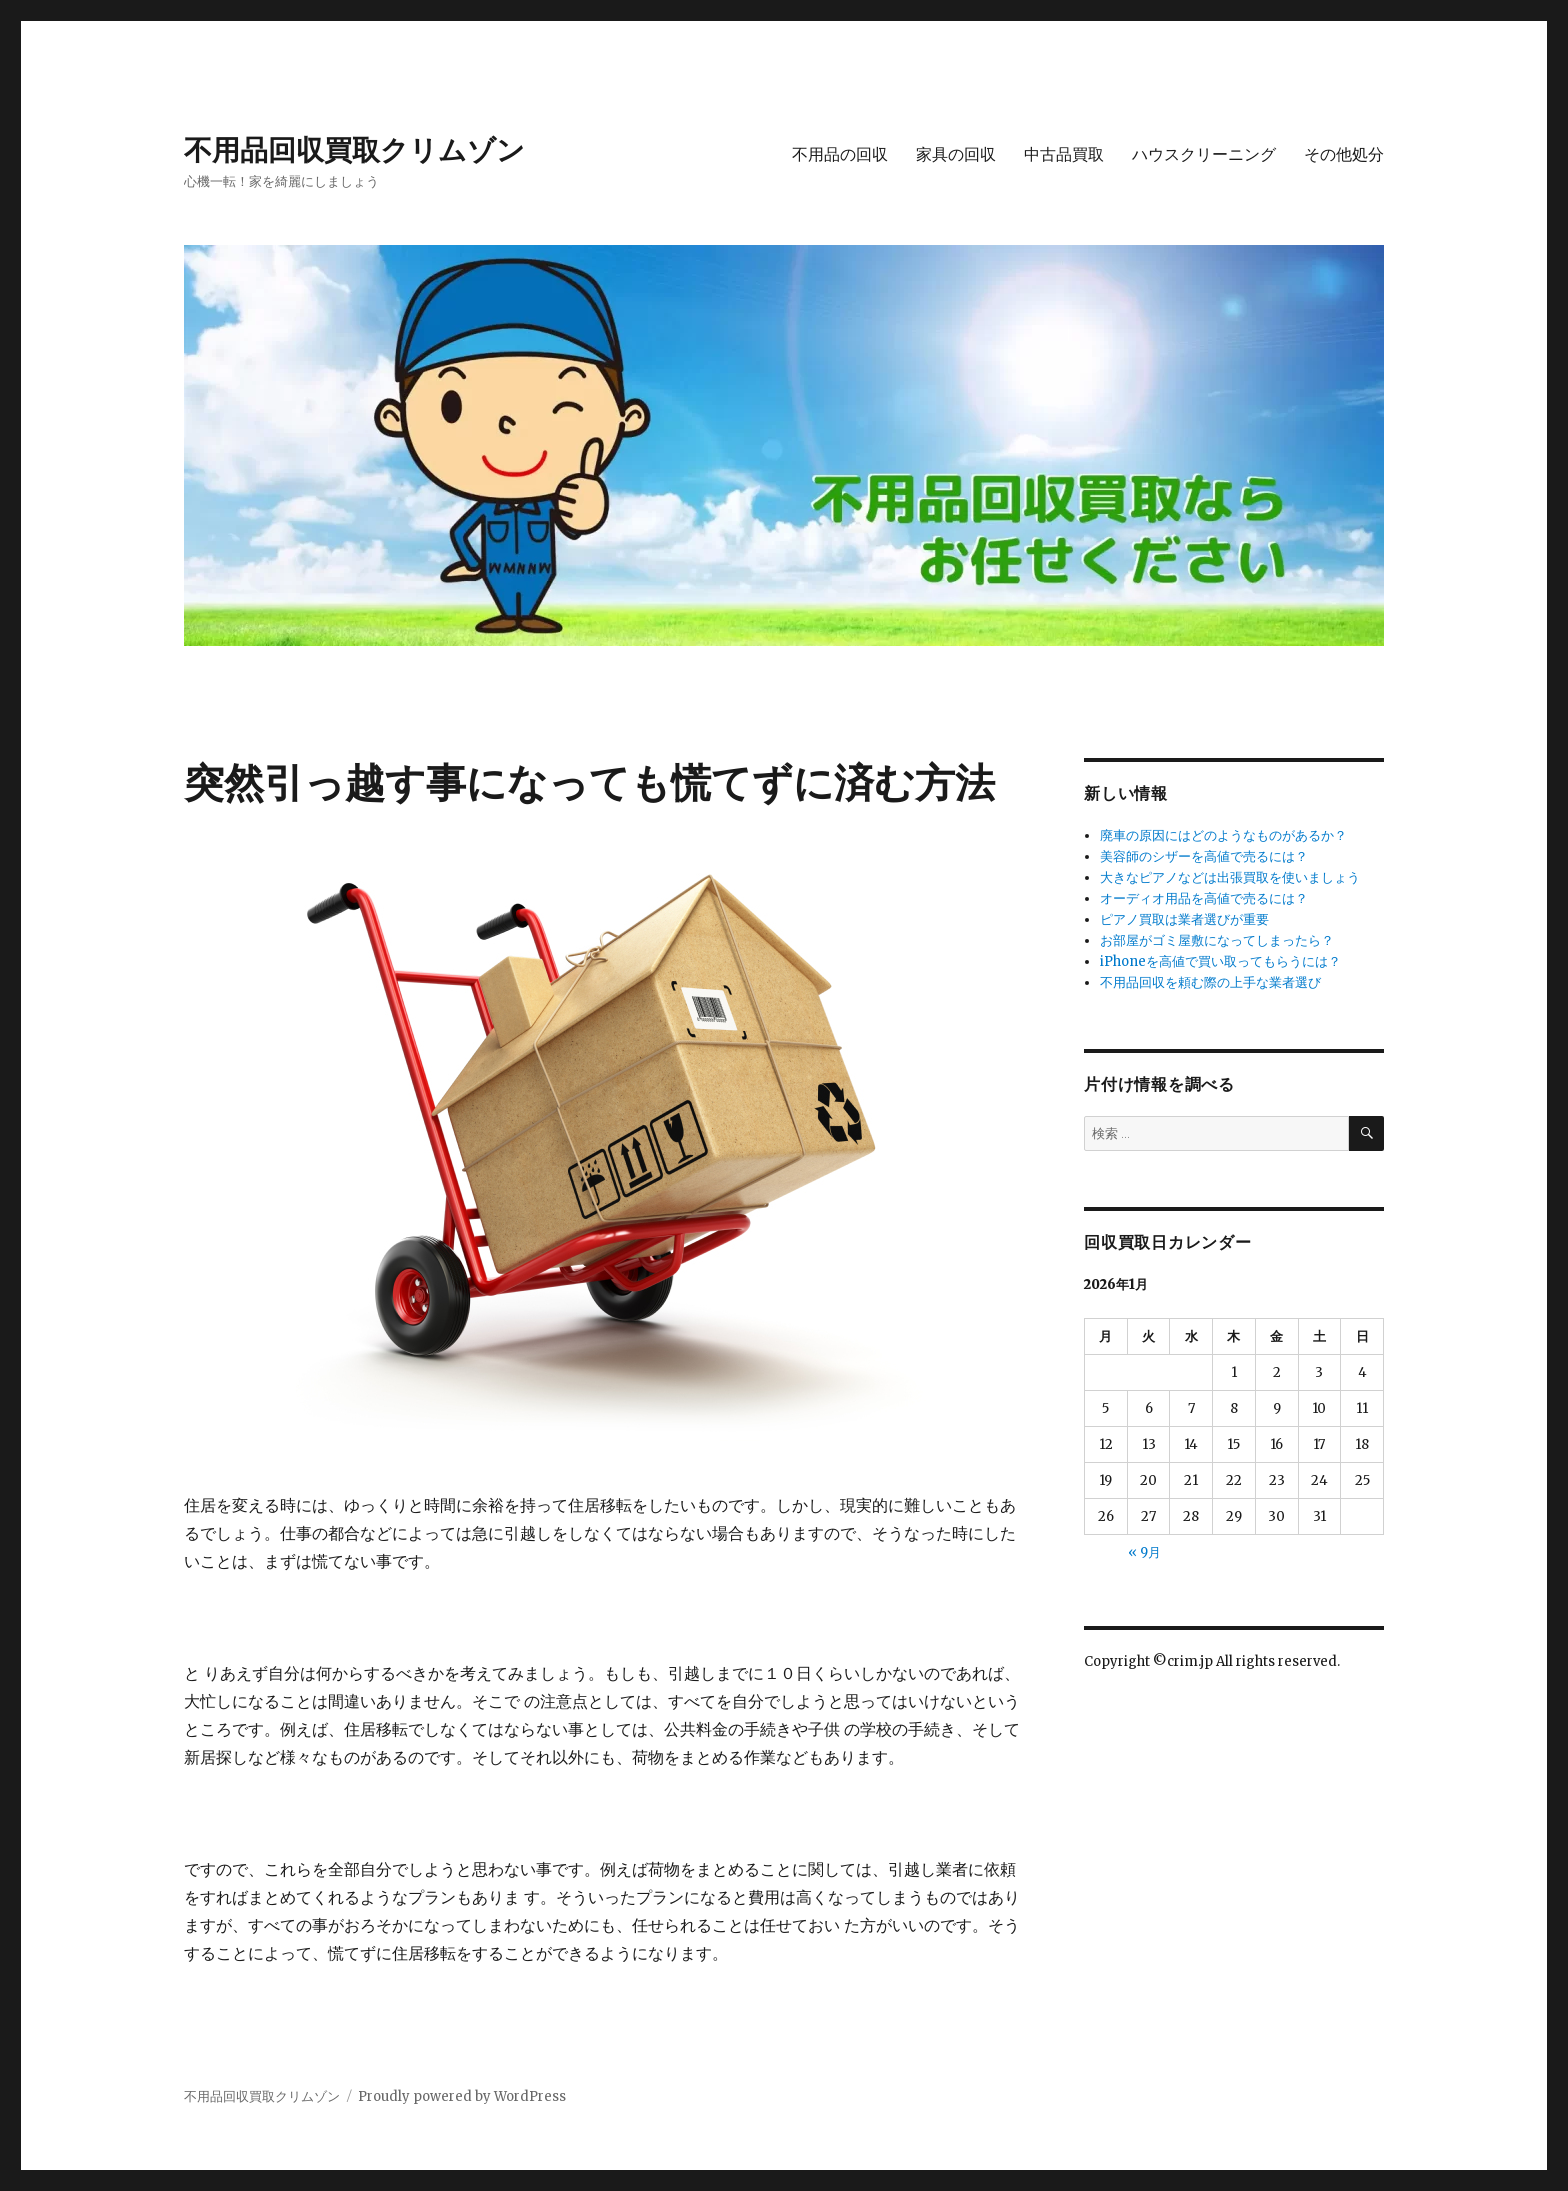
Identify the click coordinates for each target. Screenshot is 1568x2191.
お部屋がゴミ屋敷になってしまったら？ (1217, 940)
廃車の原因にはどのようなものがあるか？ (1223, 835)
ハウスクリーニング (1204, 154)
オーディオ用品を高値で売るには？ (1204, 898)
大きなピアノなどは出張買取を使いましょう (1230, 877)
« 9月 (1144, 1552)
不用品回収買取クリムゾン (354, 150)
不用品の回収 (840, 154)
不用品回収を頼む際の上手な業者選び (1210, 982)
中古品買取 (1064, 154)
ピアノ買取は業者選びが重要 (1184, 919)
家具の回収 (956, 154)
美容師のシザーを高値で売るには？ (1204, 856)
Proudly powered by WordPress (462, 2096)
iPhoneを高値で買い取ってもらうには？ (1220, 961)
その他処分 (1344, 154)
